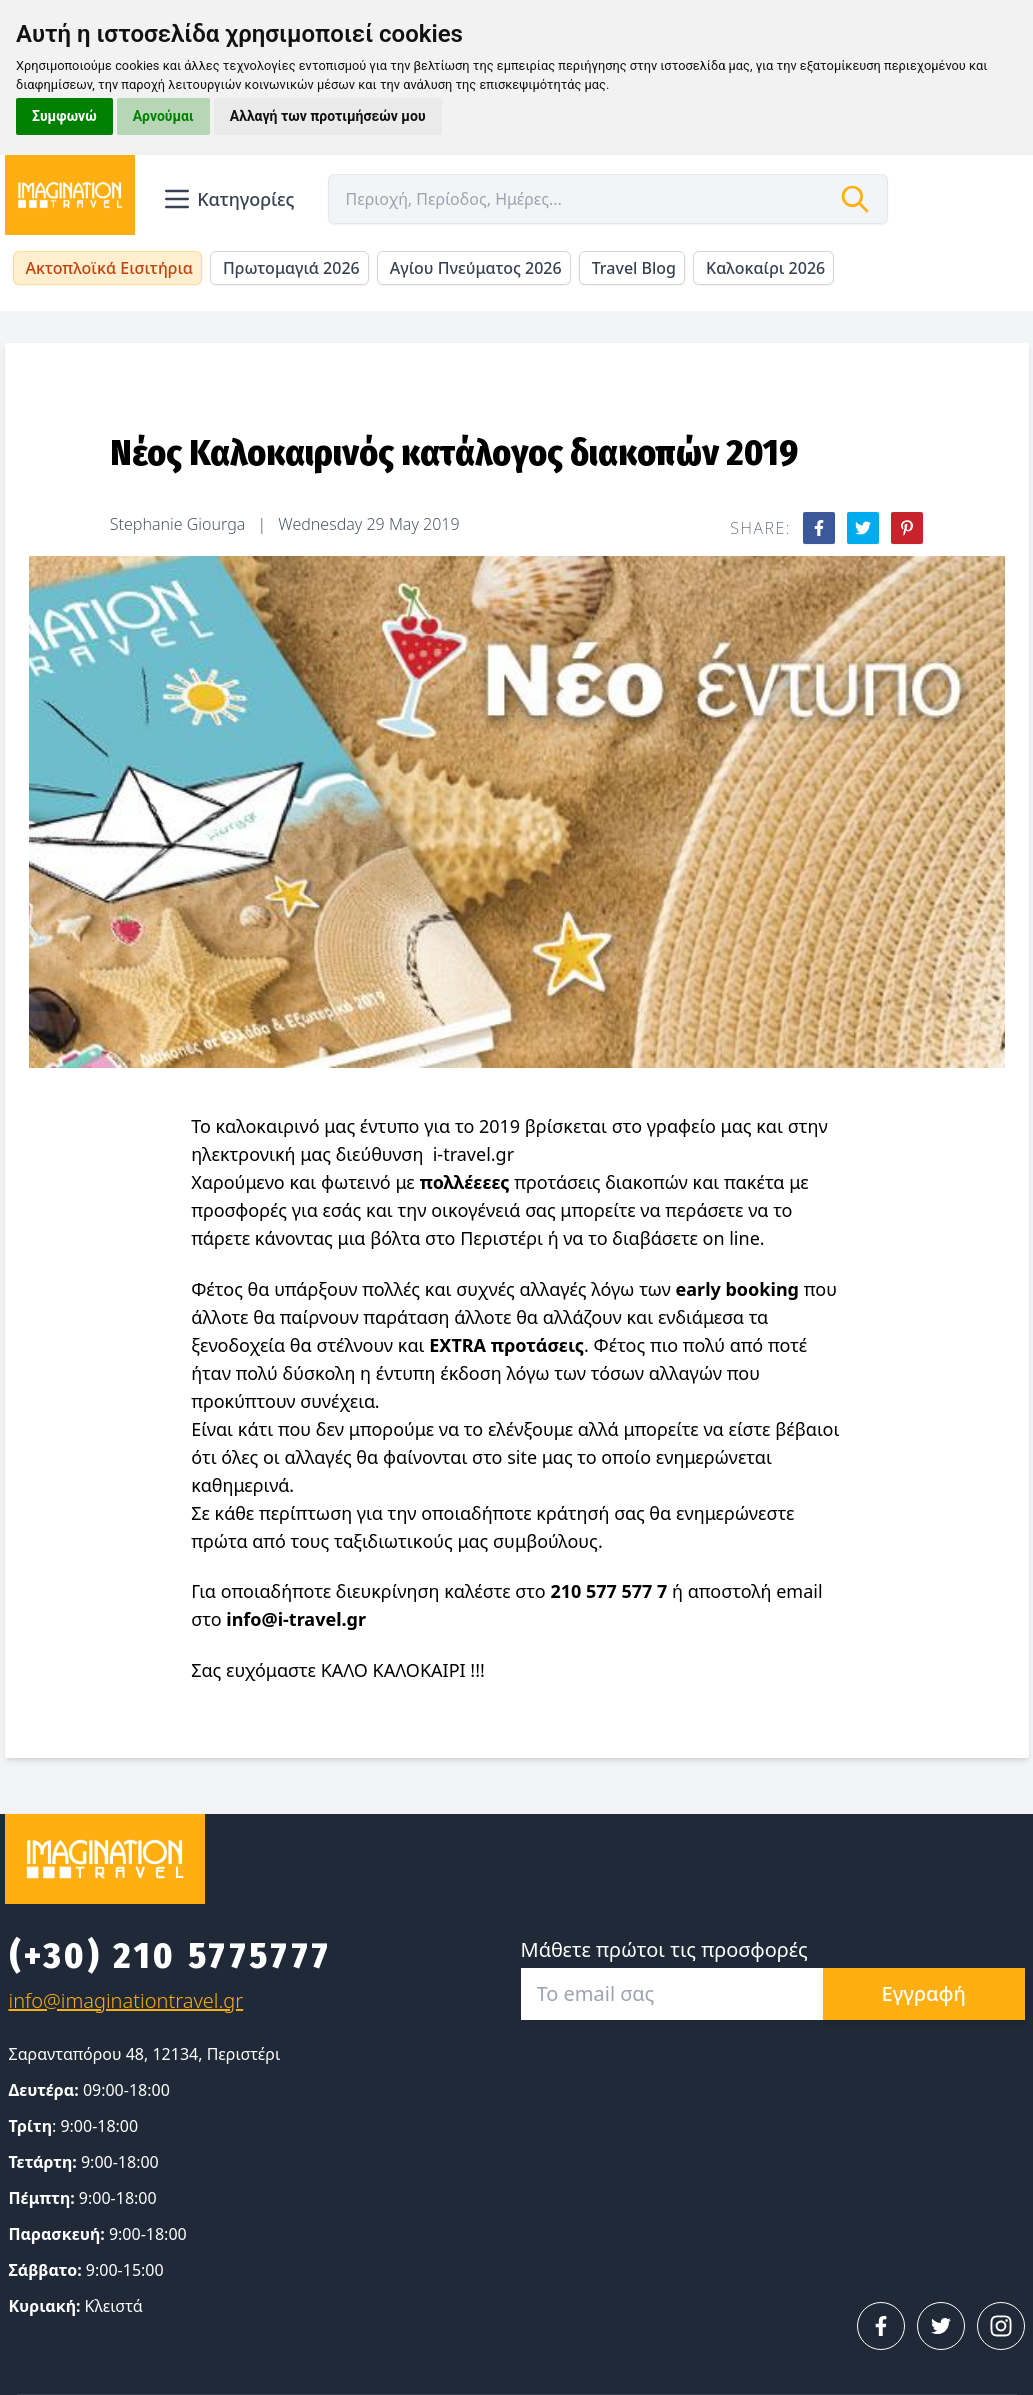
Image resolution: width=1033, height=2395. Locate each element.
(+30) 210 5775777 (170, 1956)
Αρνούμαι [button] (163, 116)
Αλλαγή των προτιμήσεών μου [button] (328, 116)
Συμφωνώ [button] (64, 116)
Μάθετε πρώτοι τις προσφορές (664, 1949)
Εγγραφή (924, 1993)
